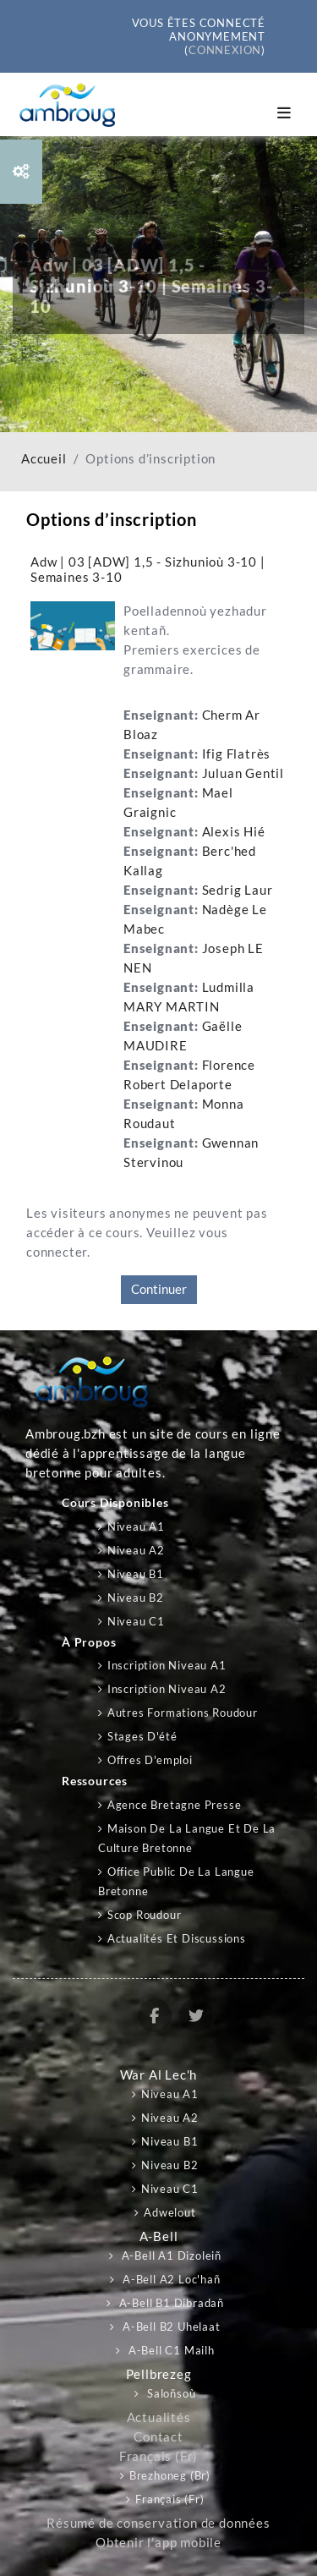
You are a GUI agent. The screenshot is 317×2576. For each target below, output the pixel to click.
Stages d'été (142, 1736)
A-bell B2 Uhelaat (169, 2326)
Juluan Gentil (243, 773)
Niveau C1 (136, 1621)
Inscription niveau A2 (167, 1689)
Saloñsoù (169, 2393)
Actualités (159, 2417)
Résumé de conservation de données (158, 2523)
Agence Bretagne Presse (174, 1804)
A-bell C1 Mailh (170, 2350)
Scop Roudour (144, 1914)
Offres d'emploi (150, 1760)
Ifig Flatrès (236, 754)
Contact (158, 2437)
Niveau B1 (135, 1574)
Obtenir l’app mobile (158, 2542)
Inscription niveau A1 (167, 1665)
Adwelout (169, 2212)
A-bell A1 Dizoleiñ (169, 2255)
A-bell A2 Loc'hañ (169, 2279)
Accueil (44, 459)
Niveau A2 (136, 1550)
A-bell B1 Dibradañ (170, 2303)
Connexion (225, 50)
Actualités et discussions (176, 1938)
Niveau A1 (136, 1526)
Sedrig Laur (237, 890)
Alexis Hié (233, 832)
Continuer (159, 1289)
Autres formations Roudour (182, 1712)
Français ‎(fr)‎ (158, 2456)
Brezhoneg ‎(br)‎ (169, 2475)
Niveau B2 (135, 1597)
